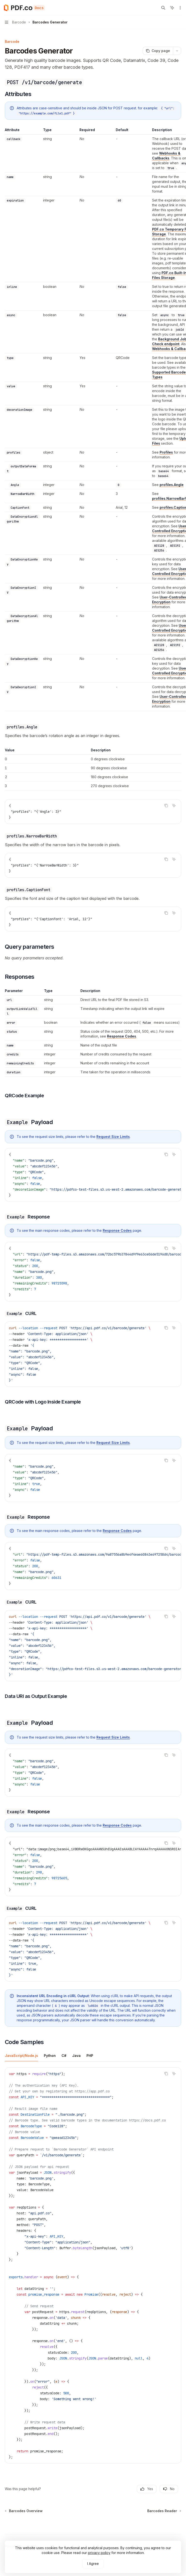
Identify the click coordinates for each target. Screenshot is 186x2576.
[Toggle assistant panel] (172, 8)
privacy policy (99, 2553)
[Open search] (163, 8)
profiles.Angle (172, 485)
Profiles (166, 452)
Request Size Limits (113, 1137)
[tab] (21, 2055)
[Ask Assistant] (174, 805)
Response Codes (121, 1036)
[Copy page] (158, 51)
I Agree (93, 2563)
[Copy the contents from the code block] (166, 805)
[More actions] (179, 7)
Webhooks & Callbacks (166, 155)
